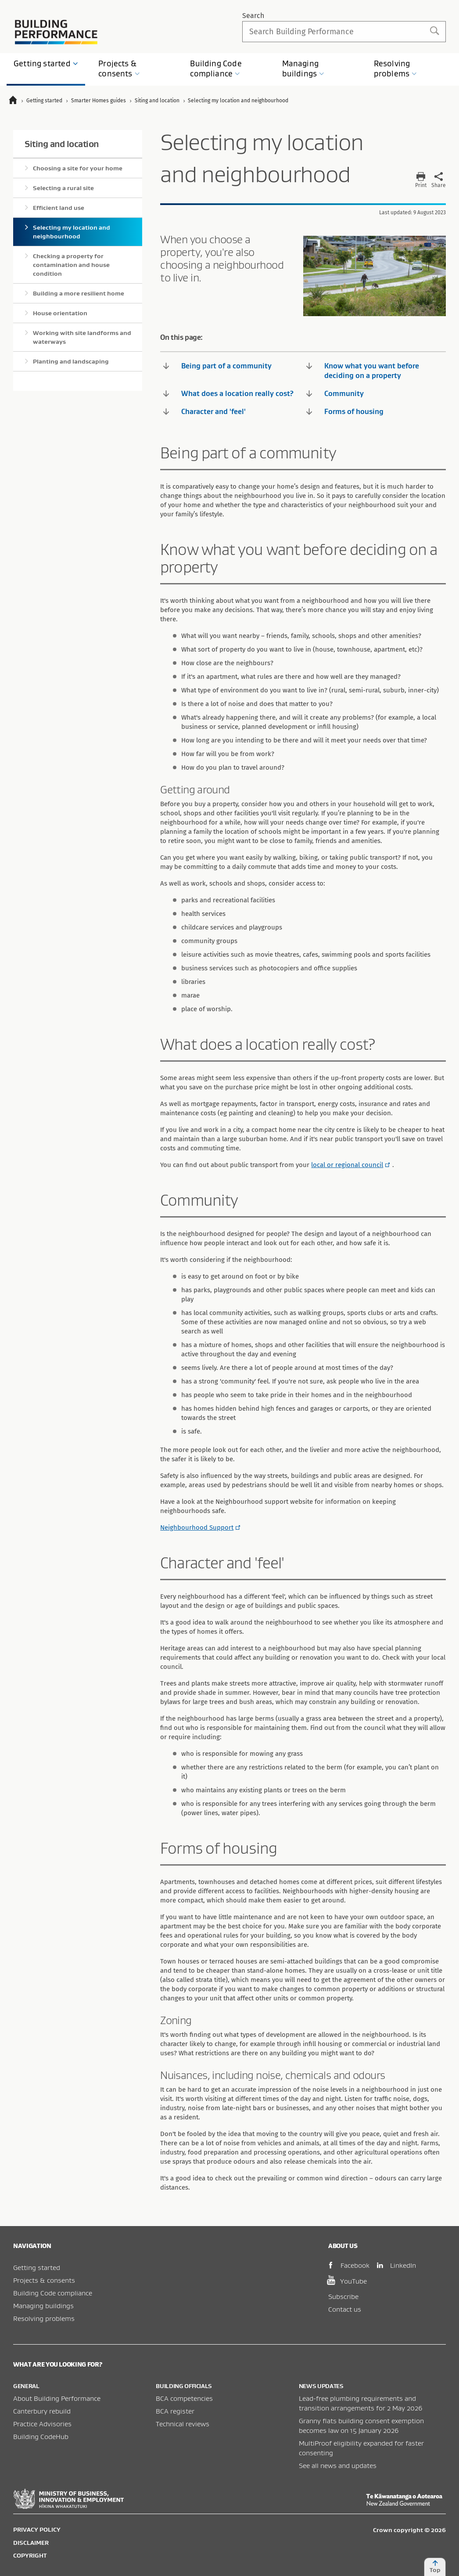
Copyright (30, 2555)
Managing (303, 68)
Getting (46, 63)
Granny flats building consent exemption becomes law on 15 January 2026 (361, 2425)
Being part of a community (217, 366)
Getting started (36, 2267)
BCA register (175, 2411)
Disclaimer (31, 2543)
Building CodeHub (40, 2436)
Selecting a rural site (63, 188)
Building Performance (56, 32)
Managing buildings (43, 2305)
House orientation (60, 313)
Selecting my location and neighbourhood (71, 231)
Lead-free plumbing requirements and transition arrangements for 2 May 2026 (361, 2403)
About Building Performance (56, 2398)
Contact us (344, 2309)
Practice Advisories (42, 2423)
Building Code (215, 68)
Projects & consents (44, 2280)
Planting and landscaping (71, 361)
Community (335, 393)
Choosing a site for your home (77, 168)
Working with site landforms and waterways (82, 337)
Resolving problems (44, 2318)
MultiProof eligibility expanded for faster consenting (361, 2448)
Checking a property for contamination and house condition (71, 264)
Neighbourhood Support (196, 1527)
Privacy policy (37, 2529)
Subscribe (343, 2296)
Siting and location (62, 143)
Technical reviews (182, 2423)
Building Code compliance (52, 2292)
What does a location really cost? (228, 393)
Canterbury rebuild (42, 2411)
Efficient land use (58, 208)
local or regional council (347, 1165)
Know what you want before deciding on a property (362, 370)
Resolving (395, 68)
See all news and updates (338, 2465)
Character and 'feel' (204, 411)
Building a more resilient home (78, 293)
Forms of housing (345, 411)
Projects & (119, 68)
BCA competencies (184, 2398)
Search (253, 15)
